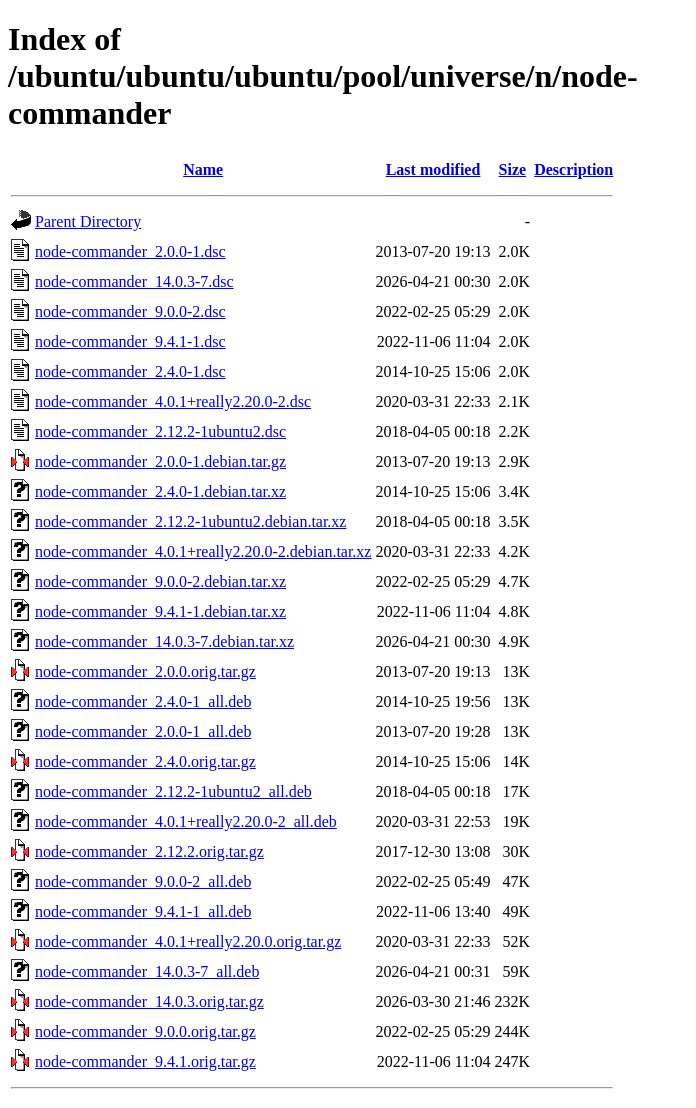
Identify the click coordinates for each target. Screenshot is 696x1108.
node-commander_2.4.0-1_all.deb (143, 701)
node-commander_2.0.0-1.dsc (130, 251)
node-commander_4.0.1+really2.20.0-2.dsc (173, 401)
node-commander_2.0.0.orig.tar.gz (145, 671)
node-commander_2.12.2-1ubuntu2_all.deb (173, 791)
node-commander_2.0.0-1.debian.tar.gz (160, 461)
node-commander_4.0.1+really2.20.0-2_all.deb (186, 821)
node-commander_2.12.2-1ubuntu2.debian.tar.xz (190, 521)
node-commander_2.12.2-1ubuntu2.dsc (160, 431)
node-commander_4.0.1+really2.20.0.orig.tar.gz (188, 941)
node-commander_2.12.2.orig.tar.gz (149, 851)
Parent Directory (88, 221)
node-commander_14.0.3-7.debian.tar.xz (164, 641)
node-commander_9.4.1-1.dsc (130, 341)
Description (573, 169)
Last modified (433, 169)
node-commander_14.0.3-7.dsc (134, 281)
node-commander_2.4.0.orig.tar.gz (145, 761)
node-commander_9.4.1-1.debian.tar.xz (160, 611)
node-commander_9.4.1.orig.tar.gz (145, 1061)
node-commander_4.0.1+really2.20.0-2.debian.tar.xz (203, 551)
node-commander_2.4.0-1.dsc (130, 371)
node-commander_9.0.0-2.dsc (130, 311)
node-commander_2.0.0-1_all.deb (143, 731)
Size (513, 169)
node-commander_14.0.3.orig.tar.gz (149, 1001)
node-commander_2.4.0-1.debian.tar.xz (160, 491)
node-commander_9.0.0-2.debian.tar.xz (160, 581)
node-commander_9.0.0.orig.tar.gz (145, 1031)
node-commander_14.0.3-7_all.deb (147, 971)
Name (203, 169)
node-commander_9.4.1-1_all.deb (143, 911)
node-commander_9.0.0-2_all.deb (143, 881)
